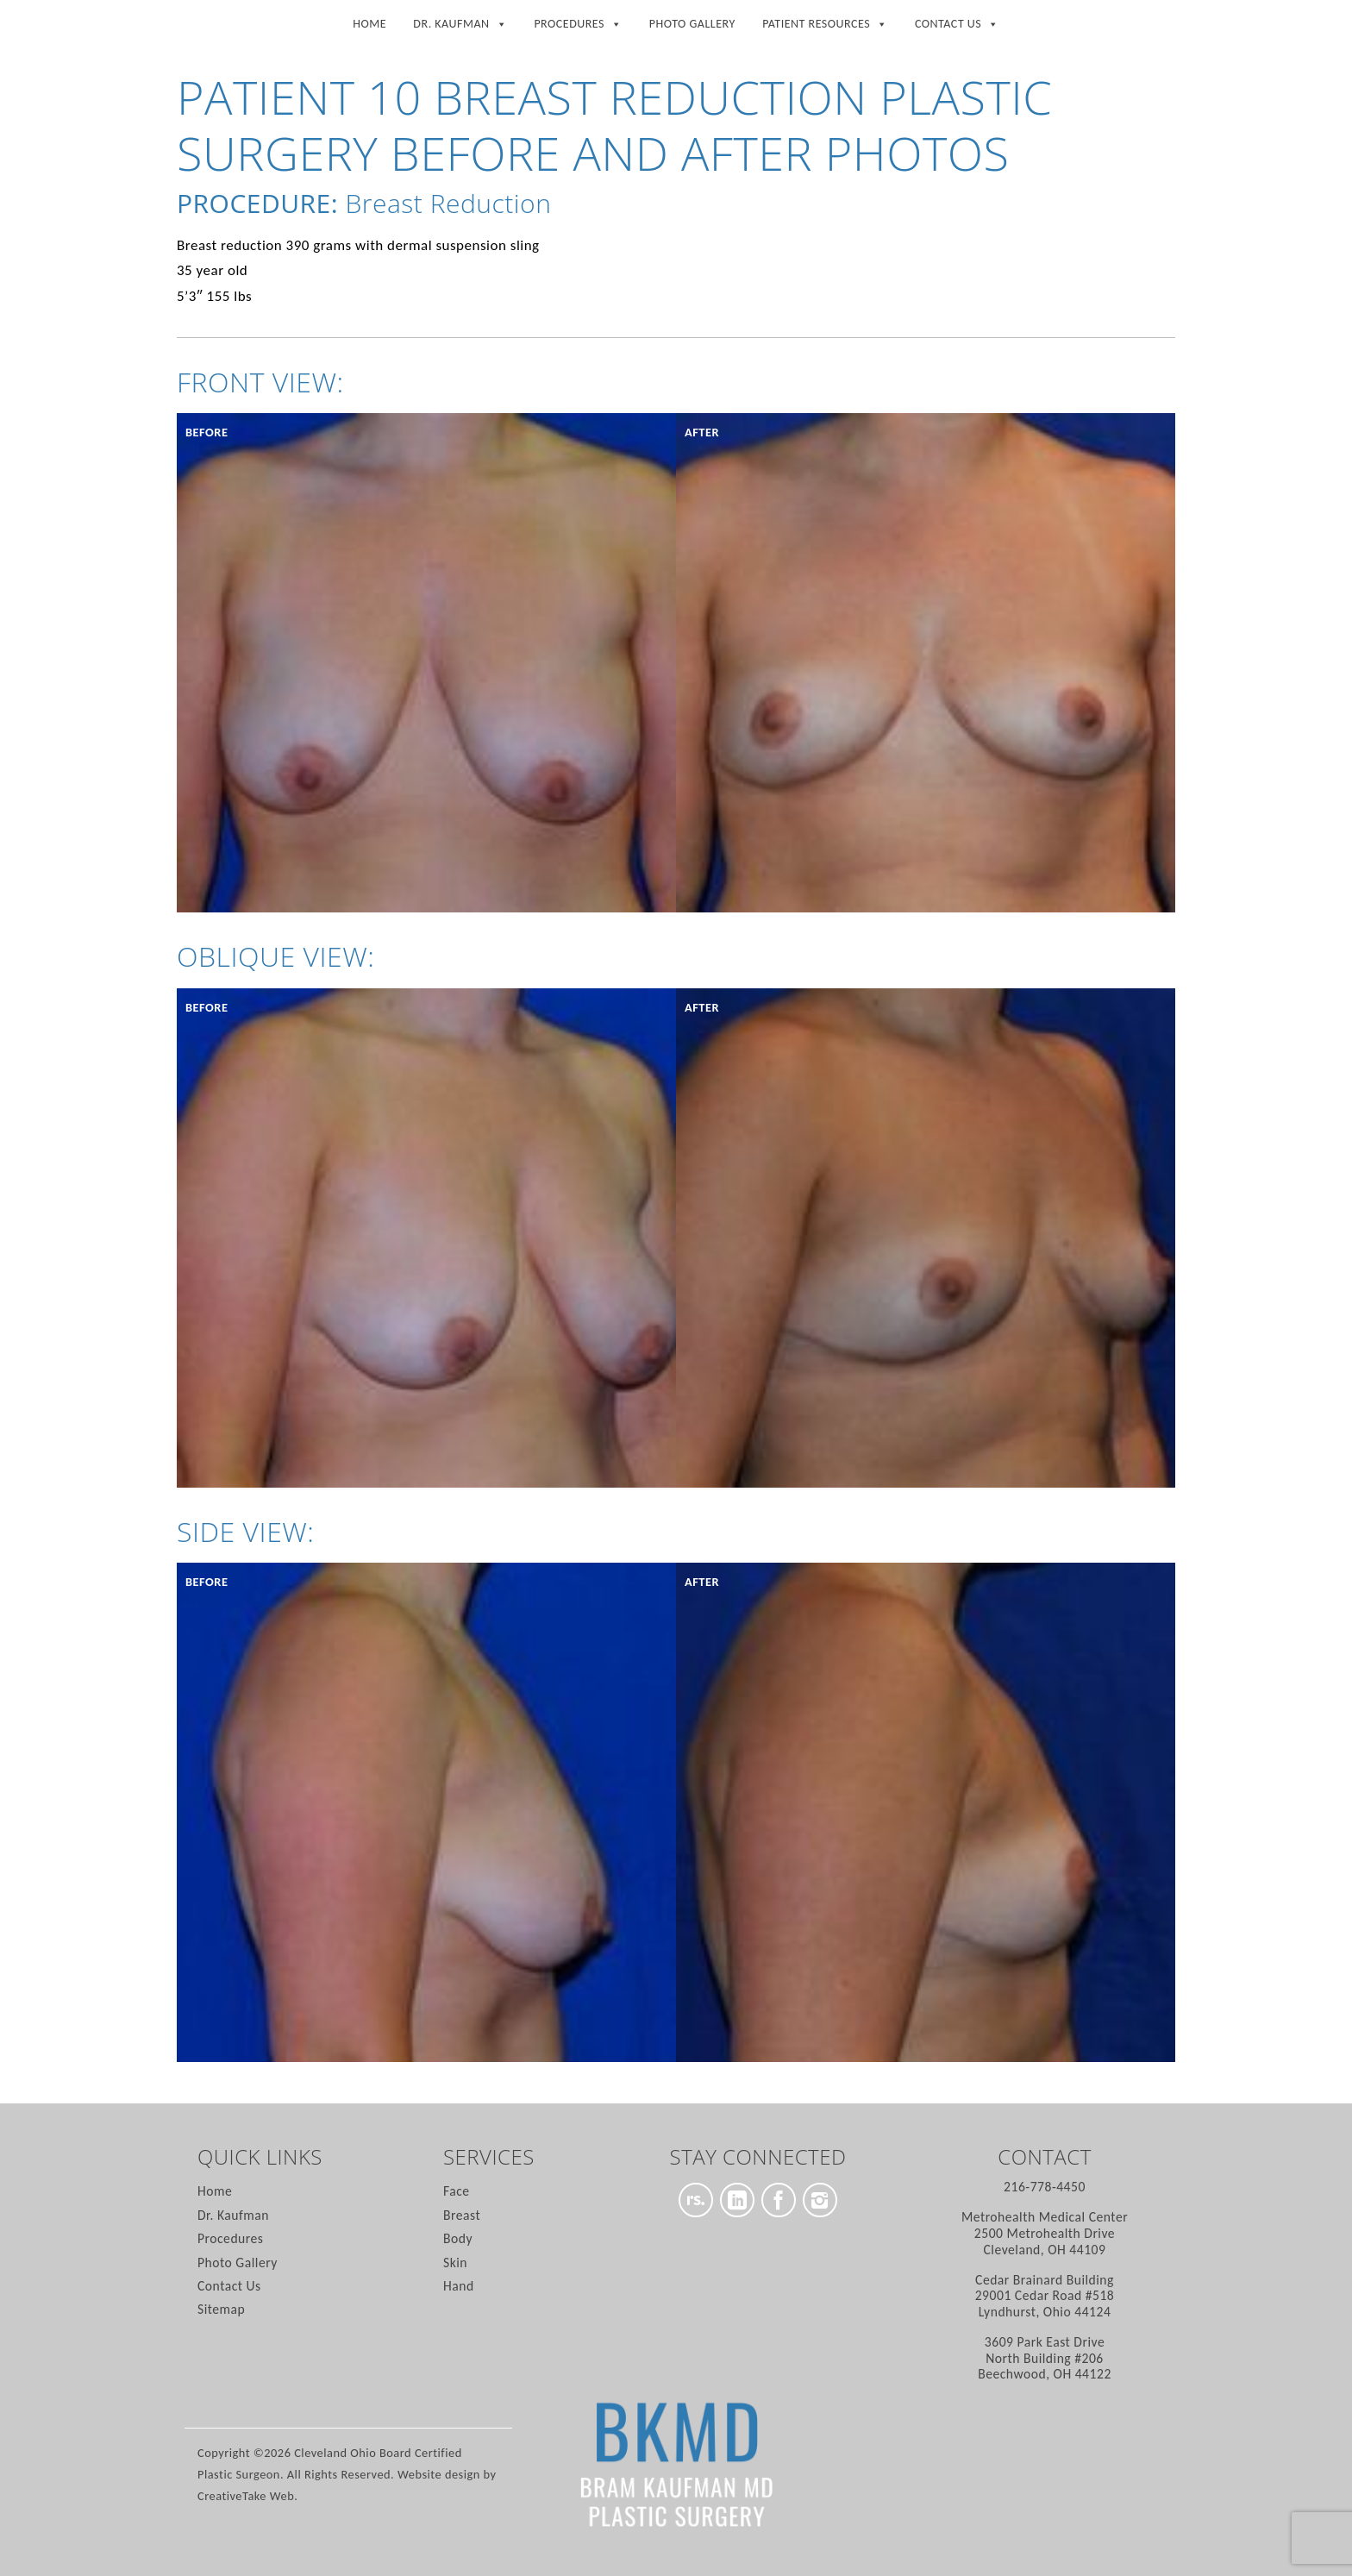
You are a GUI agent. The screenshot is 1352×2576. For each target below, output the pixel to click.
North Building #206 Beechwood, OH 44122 (1044, 2358)
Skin (455, 2262)
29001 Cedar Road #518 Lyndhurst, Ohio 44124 (1045, 2296)
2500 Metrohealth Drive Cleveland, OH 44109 (1044, 2233)
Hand (458, 2286)
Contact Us (957, 20)
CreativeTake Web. (247, 2496)
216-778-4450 (1045, 2186)
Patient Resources (824, 20)
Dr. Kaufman (460, 20)
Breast (461, 2215)
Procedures (578, 20)
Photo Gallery (692, 23)
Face (456, 2191)
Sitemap (221, 2309)
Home (369, 23)
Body (458, 2238)
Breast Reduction (448, 203)
